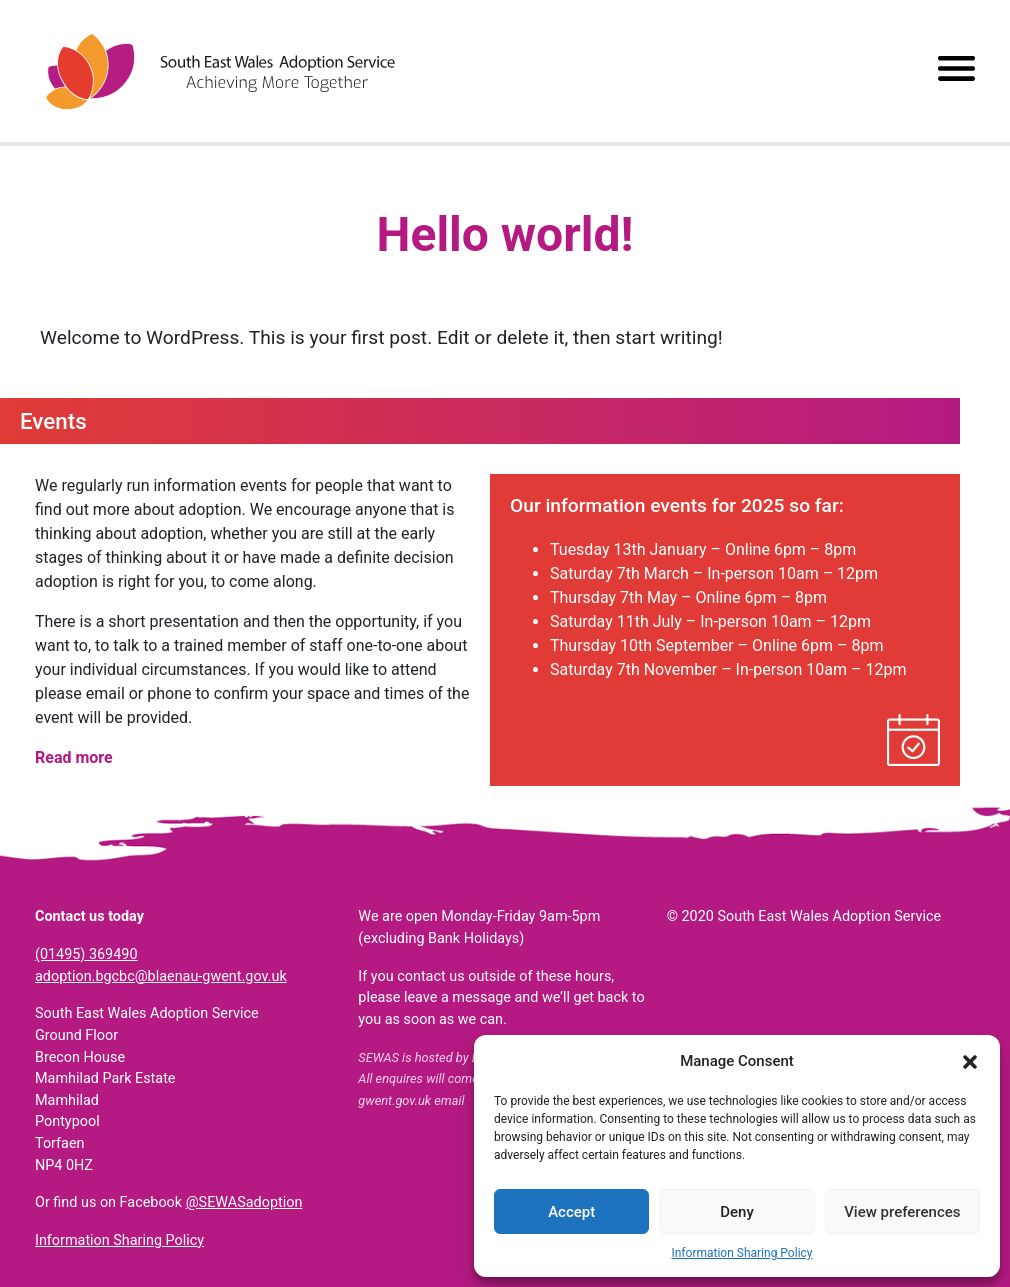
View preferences (902, 1212)
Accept (571, 1212)
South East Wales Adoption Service (220, 71)
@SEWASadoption (244, 1202)
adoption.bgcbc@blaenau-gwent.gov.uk (161, 976)
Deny (737, 1212)
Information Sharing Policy (741, 1253)
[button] (970, 1061)
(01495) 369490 (86, 954)
